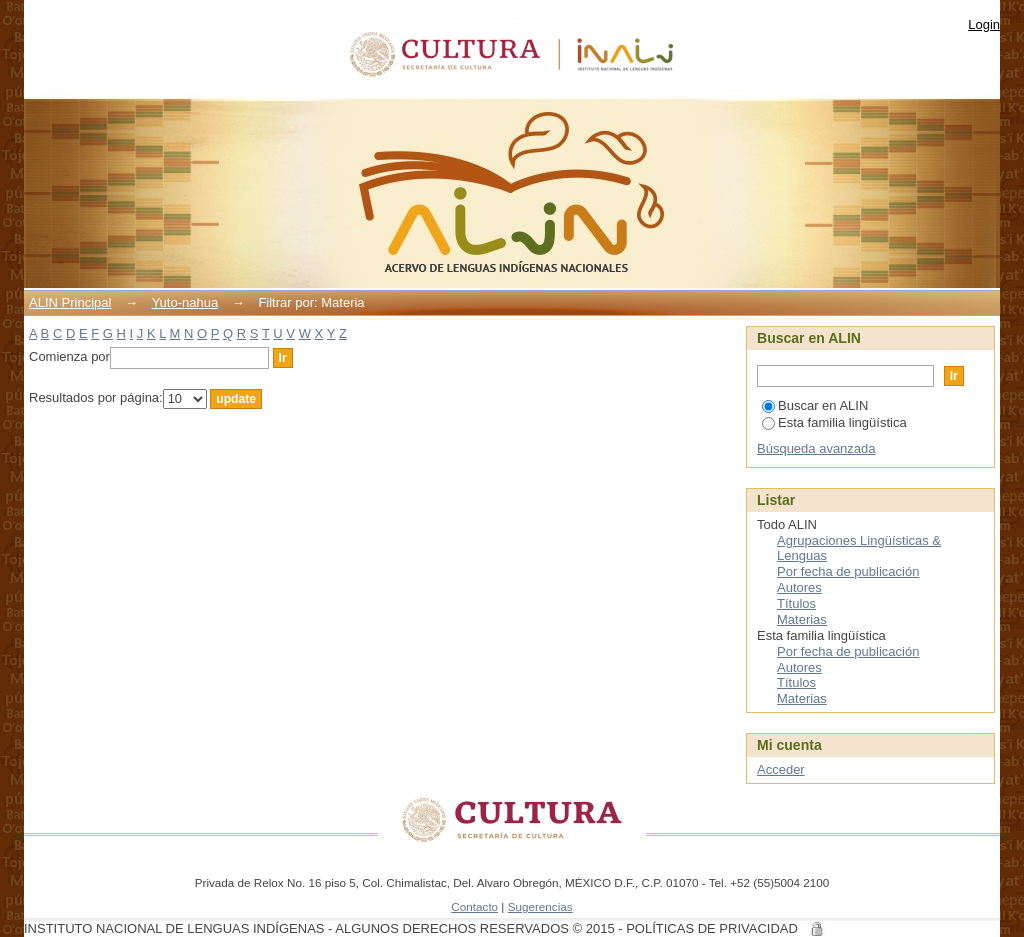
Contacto (474, 906)
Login (984, 24)
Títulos (796, 603)
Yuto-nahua (185, 302)
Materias (802, 619)
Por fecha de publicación (848, 571)
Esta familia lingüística (834, 422)
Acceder (781, 769)
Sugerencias (540, 906)
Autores (799, 587)
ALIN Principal (70, 302)
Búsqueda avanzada (816, 448)
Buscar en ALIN (815, 405)
